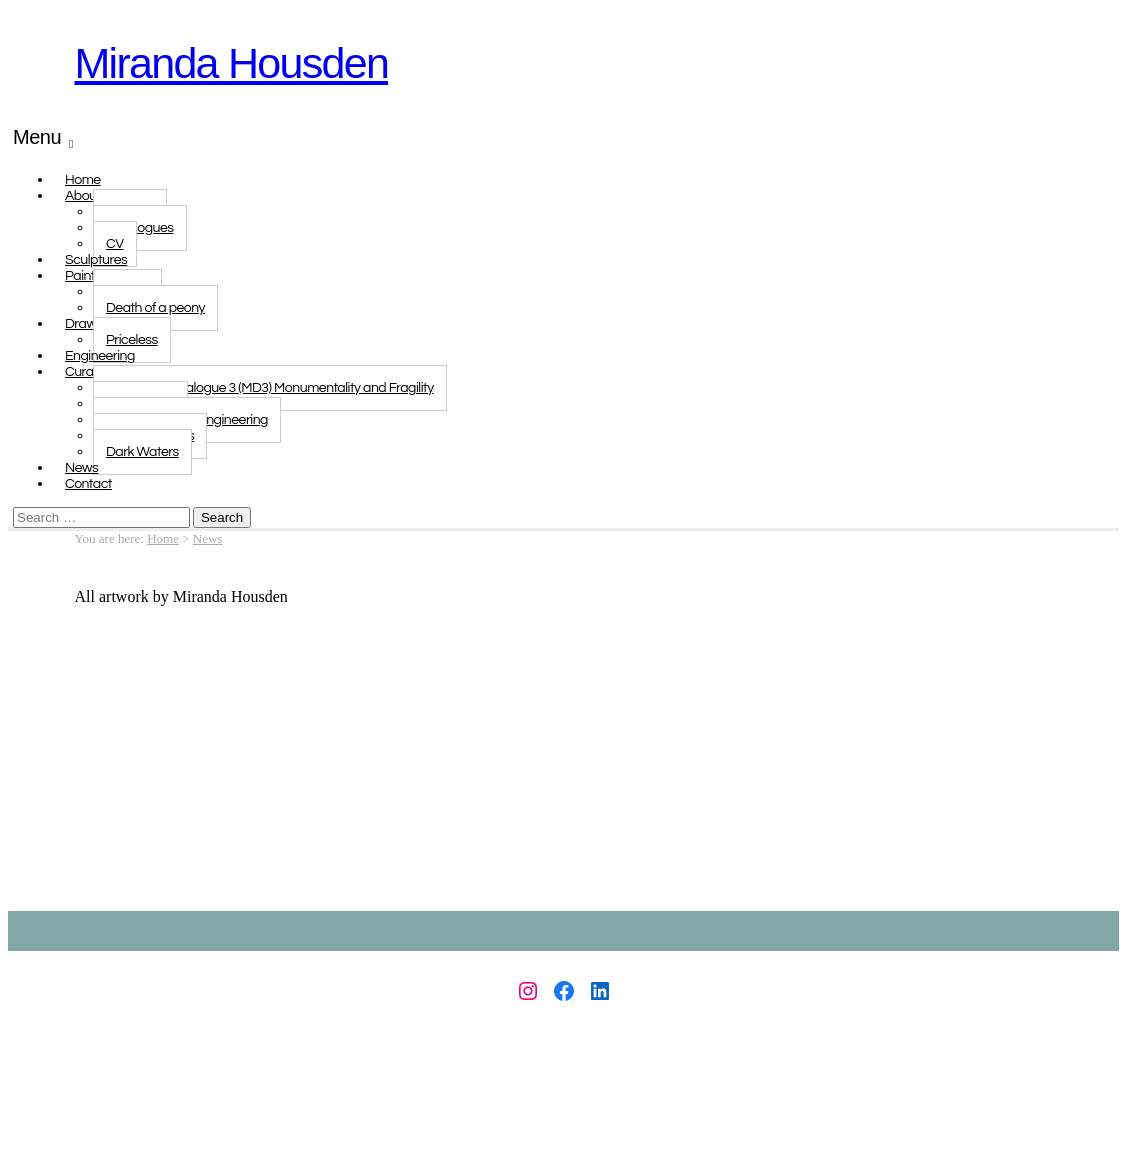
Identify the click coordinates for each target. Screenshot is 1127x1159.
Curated (89, 372)
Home (163, 538)
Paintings (92, 276)
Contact (88, 484)
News (208, 538)
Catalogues (140, 228)
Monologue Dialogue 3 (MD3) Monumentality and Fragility (270, 388)
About (83, 196)
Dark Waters (142, 452)
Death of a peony (155, 308)
